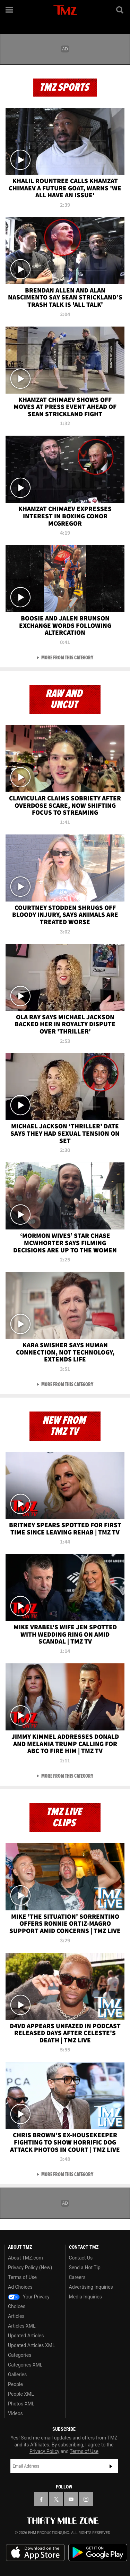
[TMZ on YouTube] (71, 2499)
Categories (19, 2355)
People (15, 2384)
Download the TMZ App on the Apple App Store (35, 2552)
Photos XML (21, 2403)
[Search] (120, 9)
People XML (21, 2394)
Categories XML (25, 2365)
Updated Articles (26, 2335)
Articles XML (22, 2326)
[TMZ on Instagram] (86, 2499)
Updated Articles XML (31, 2345)
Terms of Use (22, 2277)
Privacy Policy (44, 2451)
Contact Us (81, 2258)
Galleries (17, 2374)
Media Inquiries (85, 2296)
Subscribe (111, 2466)
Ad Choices (20, 2287)
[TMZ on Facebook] (41, 2499)
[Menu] (9, 9)
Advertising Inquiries (91, 2287)
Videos (15, 2413)
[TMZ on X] (56, 2499)
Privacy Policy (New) (30, 2267)
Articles (16, 2316)
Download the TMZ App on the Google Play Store (97, 2552)
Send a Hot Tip (85, 2267)
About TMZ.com (25, 2258)
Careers (77, 2277)
